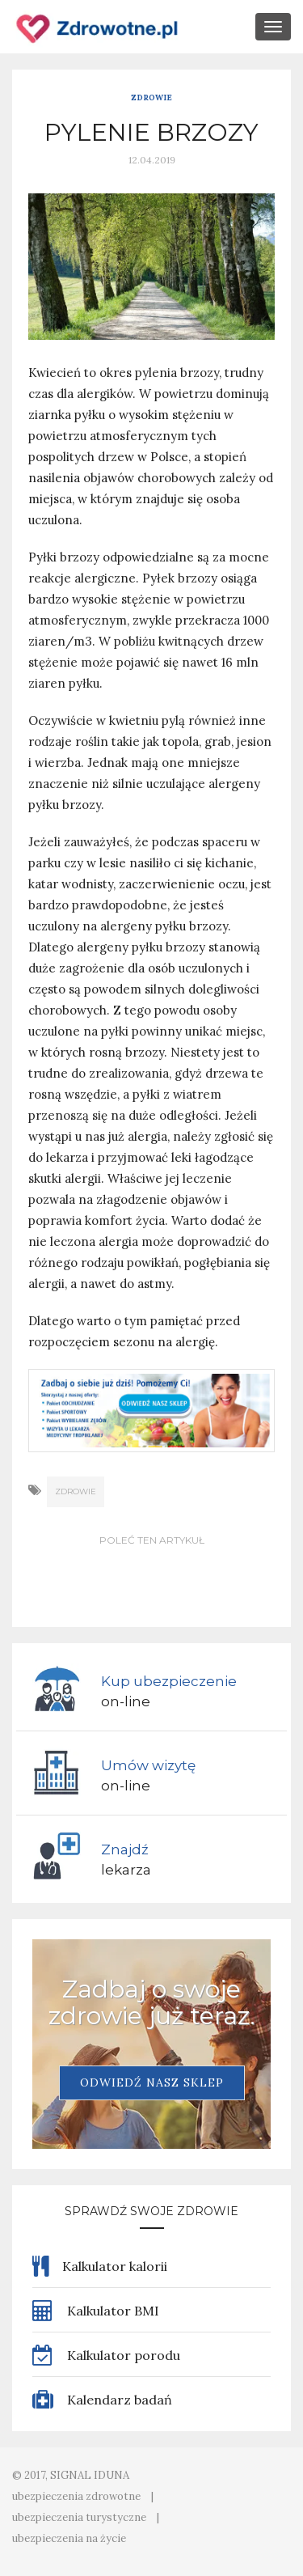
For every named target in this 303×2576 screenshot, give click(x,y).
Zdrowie (151, 97)
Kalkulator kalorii (99, 2266)
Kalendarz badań (102, 2400)
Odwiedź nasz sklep (152, 2082)
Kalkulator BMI (95, 2311)
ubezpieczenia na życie (69, 2538)
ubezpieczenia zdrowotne (76, 2496)
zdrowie (75, 1491)
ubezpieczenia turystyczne (79, 2517)
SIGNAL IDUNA (89, 2475)
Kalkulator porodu (106, 2355)
